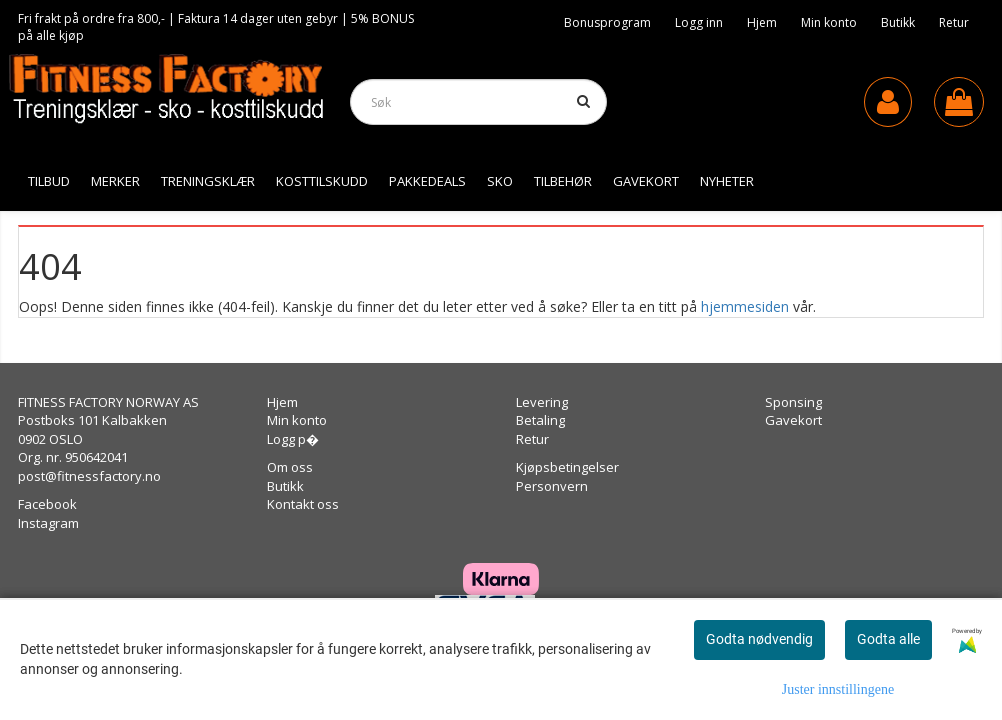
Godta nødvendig (759, 639)
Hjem (762, 22)
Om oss (290, 467)
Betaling (540, 420)
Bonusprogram (607, 22)
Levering (542, 402)
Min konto (829, 22)
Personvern (552, 486)
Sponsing (793, 402)
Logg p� (293, 439)
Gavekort (793, 420)
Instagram (48, 523)
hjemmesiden (745, 306)
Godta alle (888, 639)
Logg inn (699, 22)
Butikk (898, 22)
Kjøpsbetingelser (567, 467)
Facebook (47, 504)
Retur (954, 22)
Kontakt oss (303, 504)
